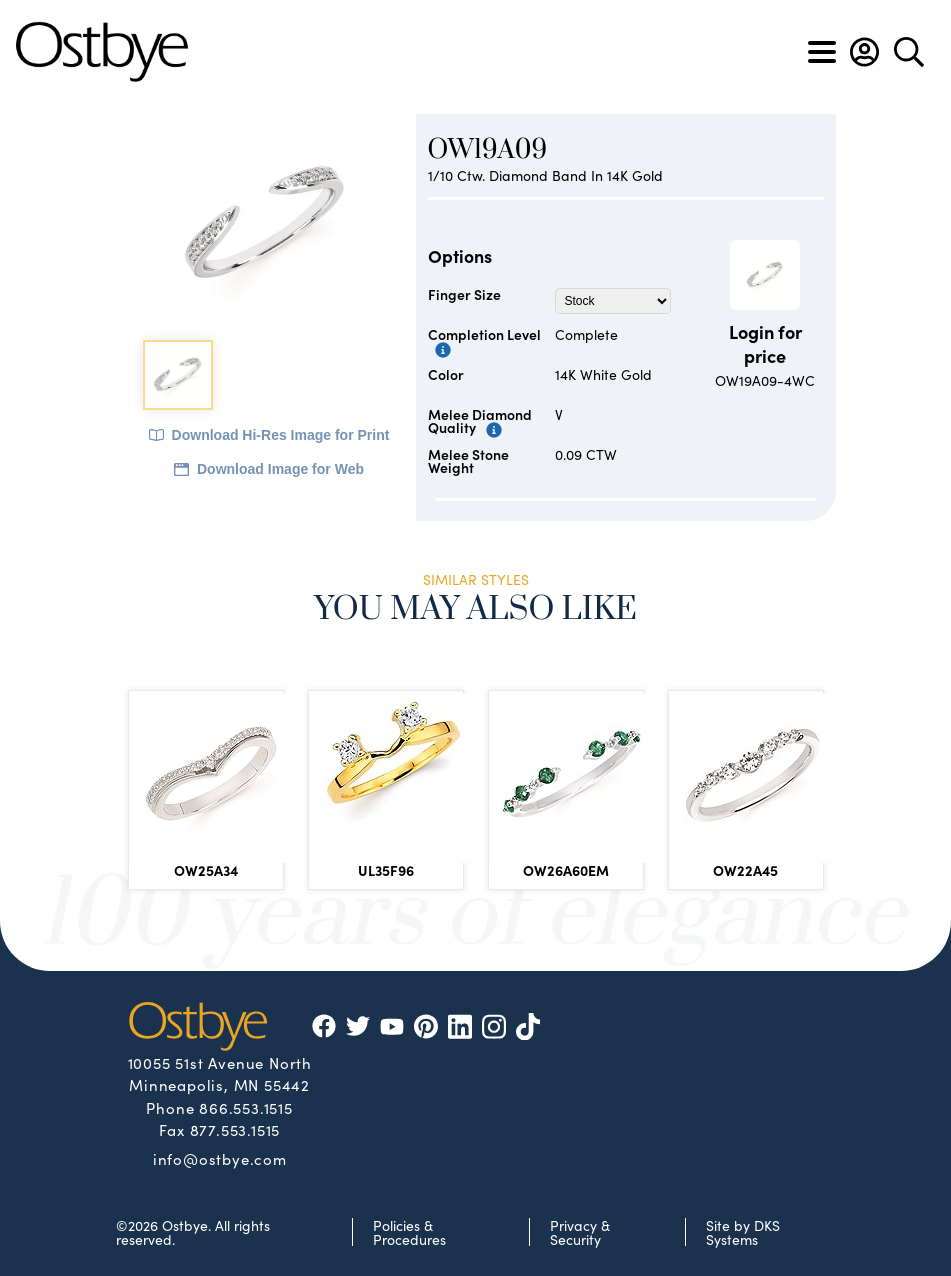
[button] (864, 52)
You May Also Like (475, 609)
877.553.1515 (235, 1129)
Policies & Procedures (409, 1232)
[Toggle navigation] (822, 52)
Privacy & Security (580, 1232)
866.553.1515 (246, 1107)
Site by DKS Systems (743, 1232)
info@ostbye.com (220, 1158)
